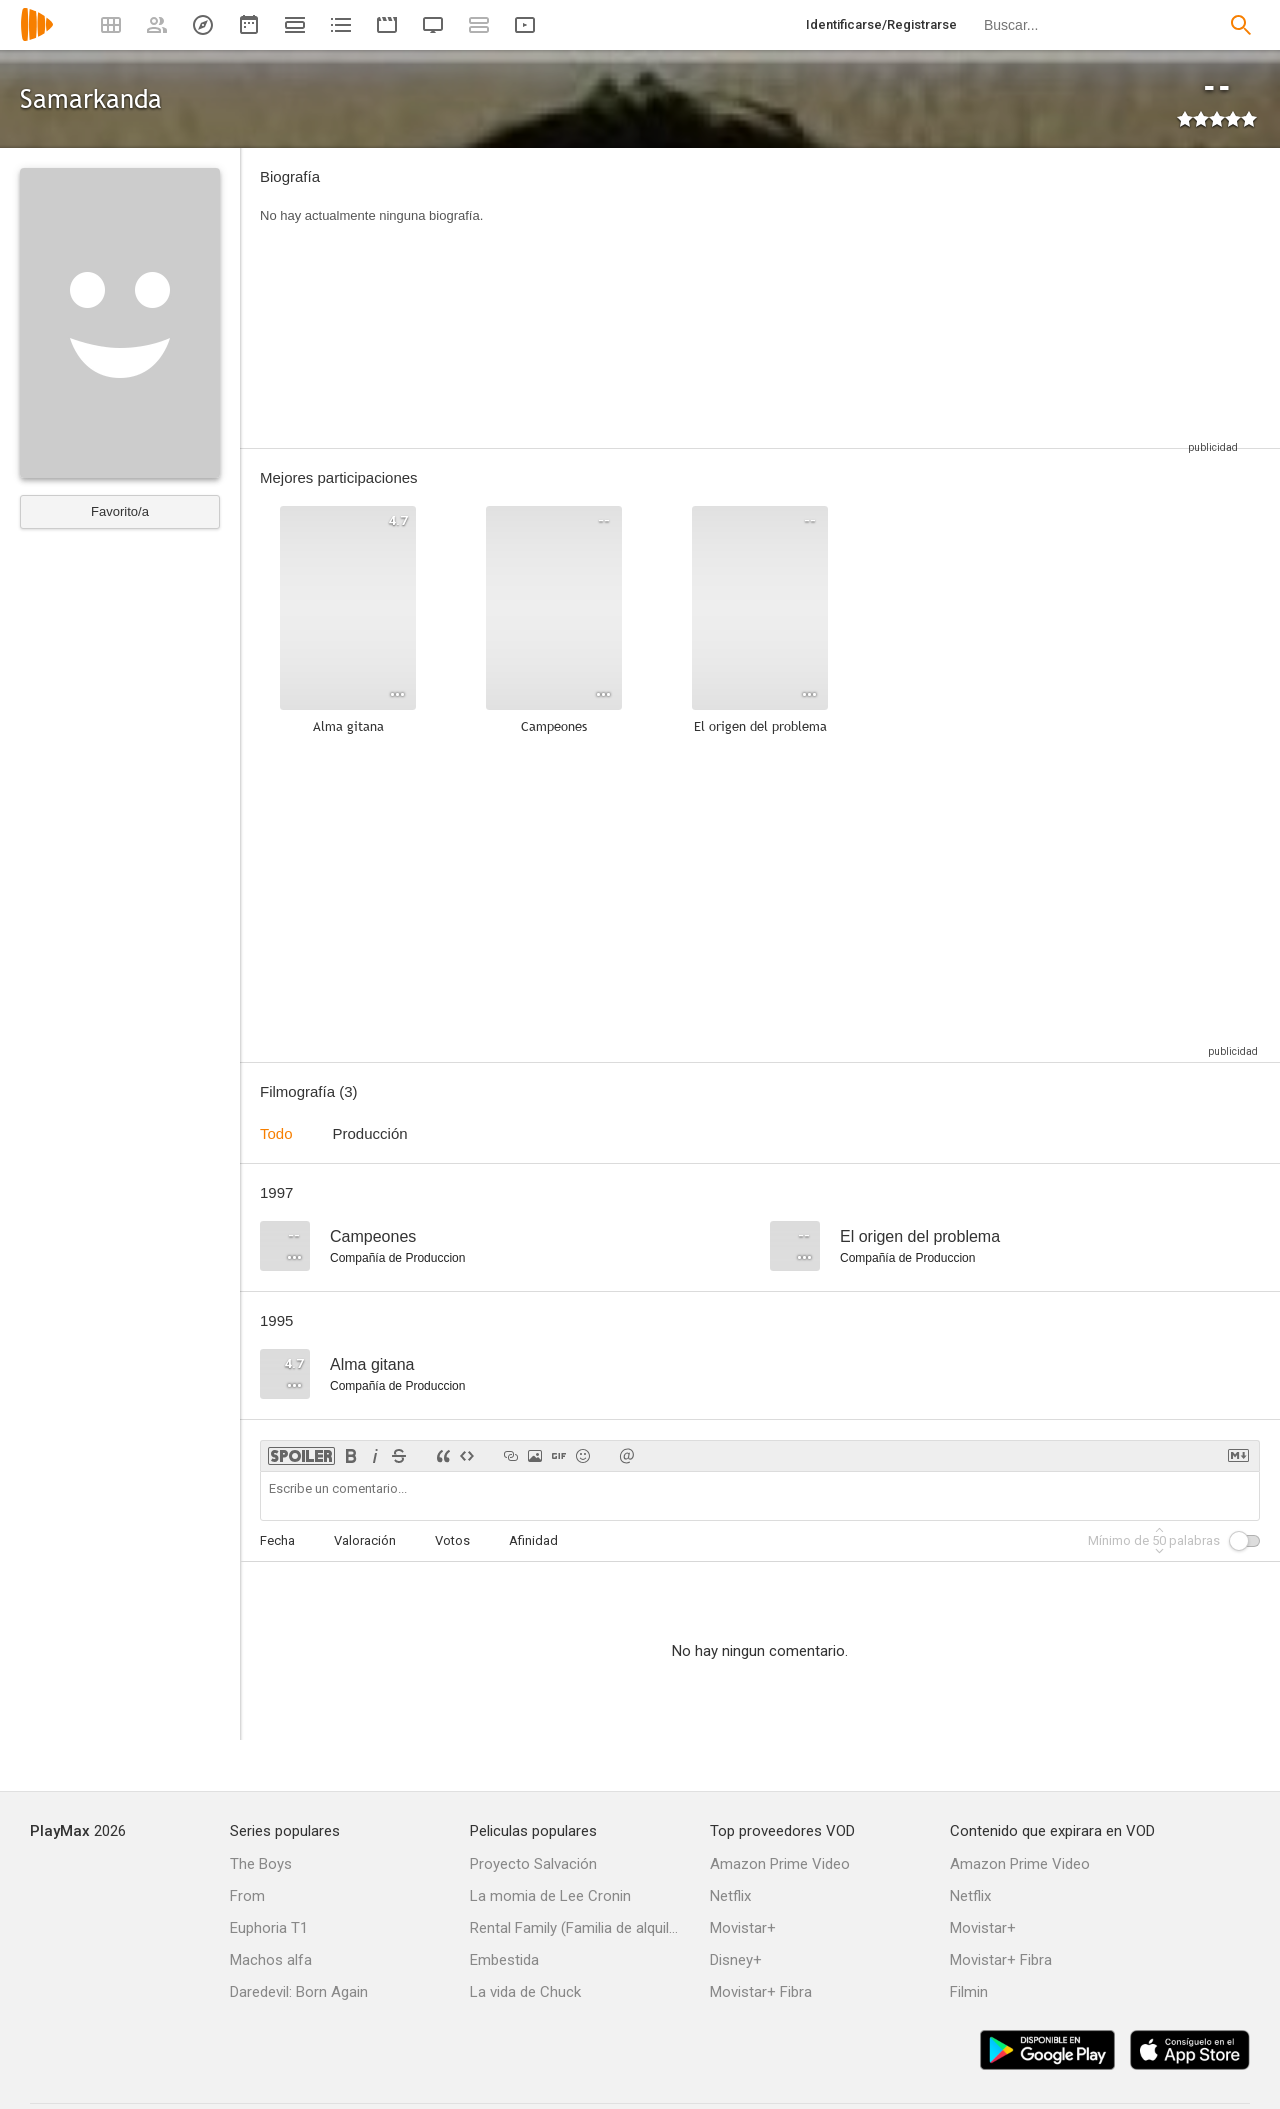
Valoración (365, 1540)
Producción (370, 1133)
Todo (276, 1133)
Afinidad (533, 1540)
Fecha (277, 1540)
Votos (452, 1540)
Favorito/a (120, 511)
